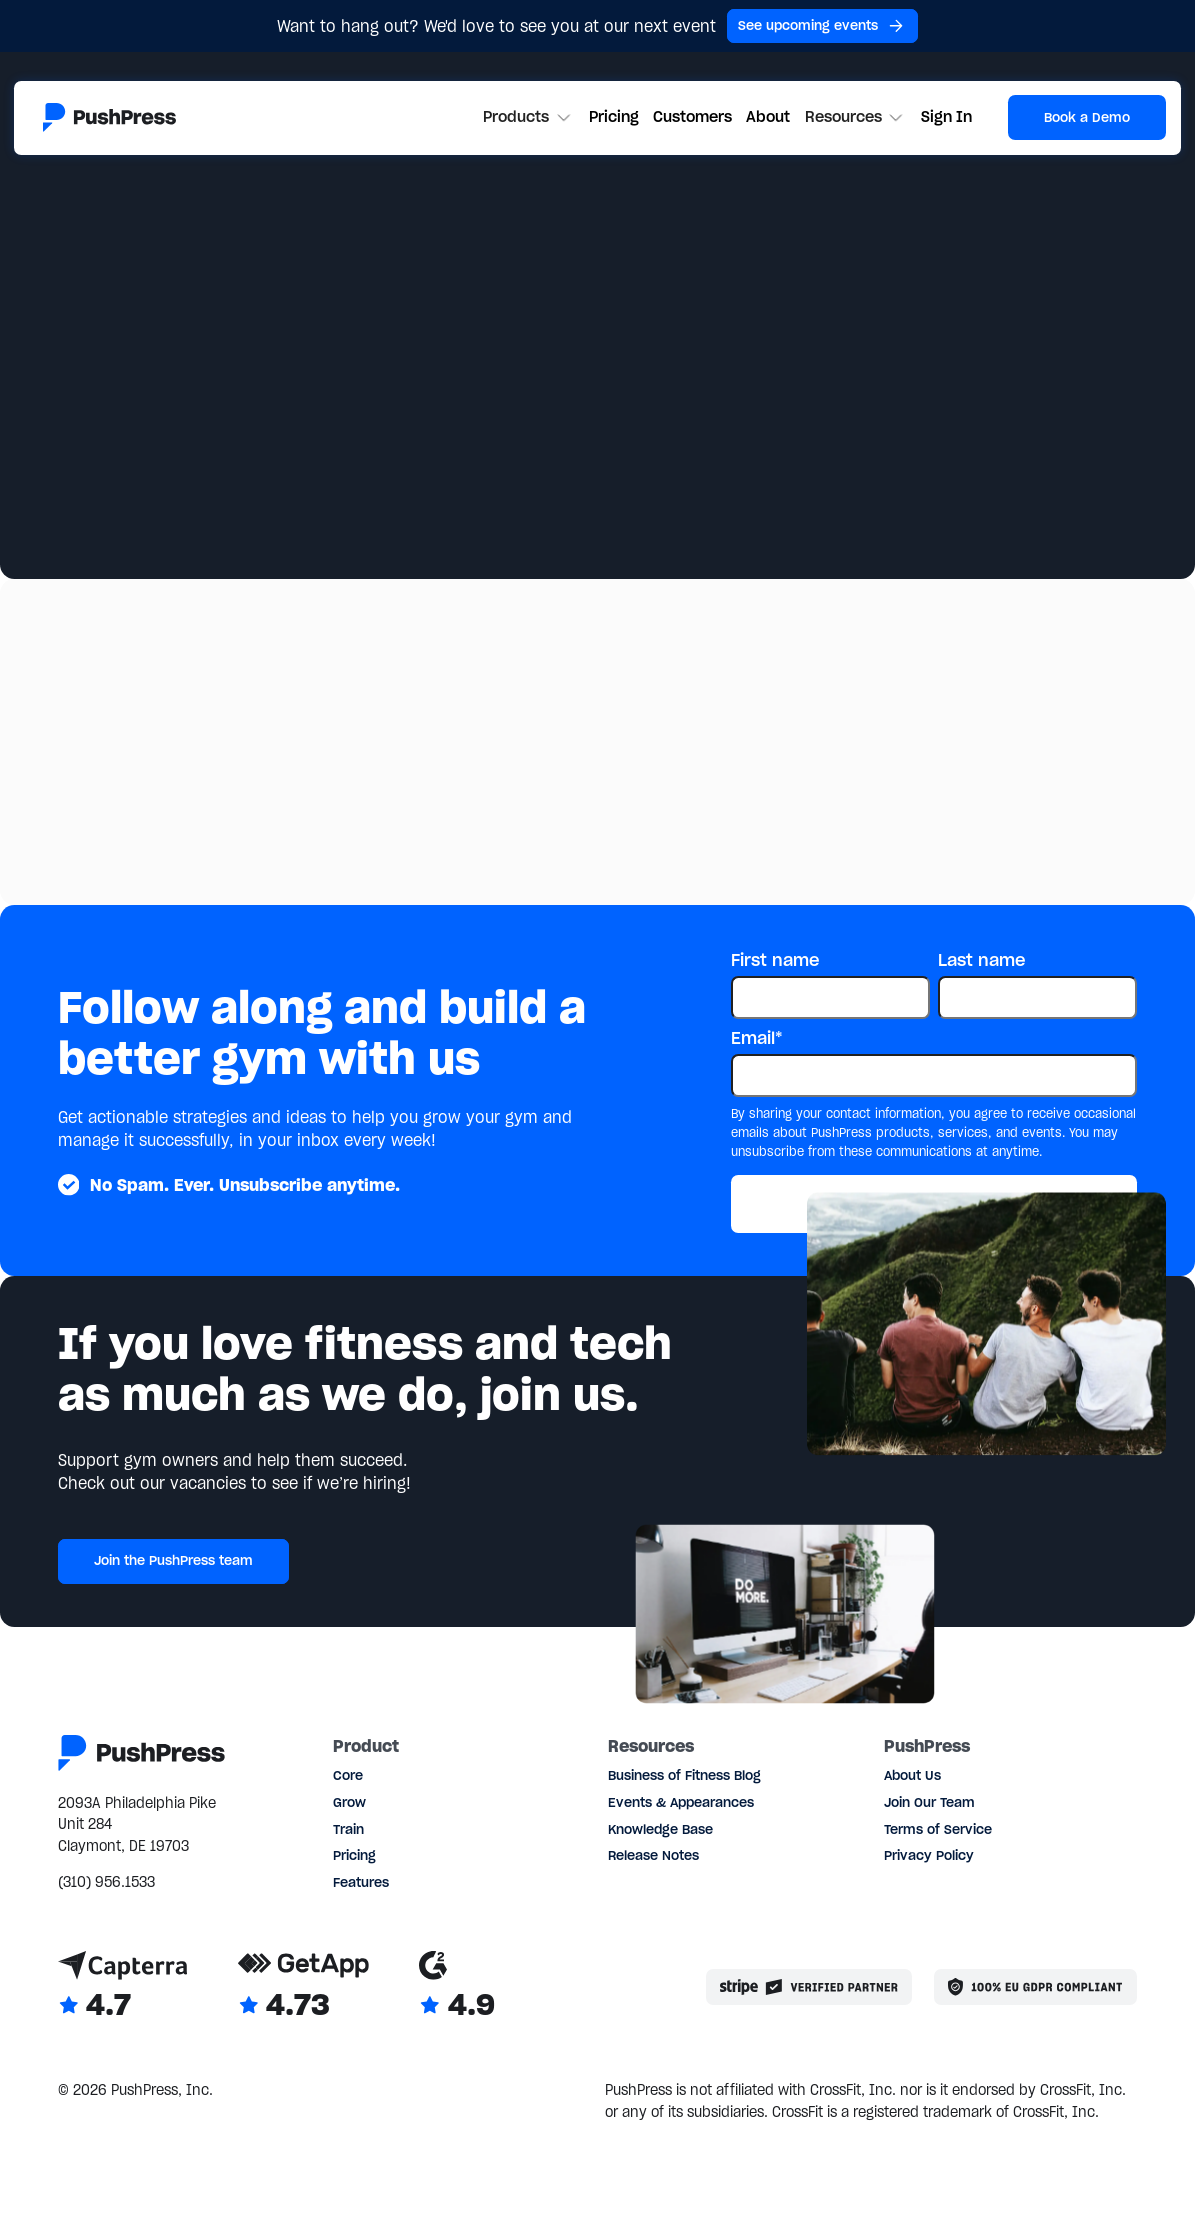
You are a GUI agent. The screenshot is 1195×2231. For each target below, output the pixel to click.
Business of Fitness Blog (684, 1775)
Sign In (946, 117)
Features (361, 1882)
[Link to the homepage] (109, 117)
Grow (349, 1802)
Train (348, 1829)
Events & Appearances (681, 1802)
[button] (528, 118)
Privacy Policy (929, 1855)
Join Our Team (929, 1802)
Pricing (614, 117)
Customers (692, 117)
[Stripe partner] (809, 1987)
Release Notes (653, 1855)
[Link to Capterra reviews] (123, 1987)
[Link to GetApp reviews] (303, 1987)
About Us (912, 1775)
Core (348, 1775)
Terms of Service (938, 1829)
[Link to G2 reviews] (457, 1987)
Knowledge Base (660, 1829)
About (768, 117)
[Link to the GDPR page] (1035, 1987)
